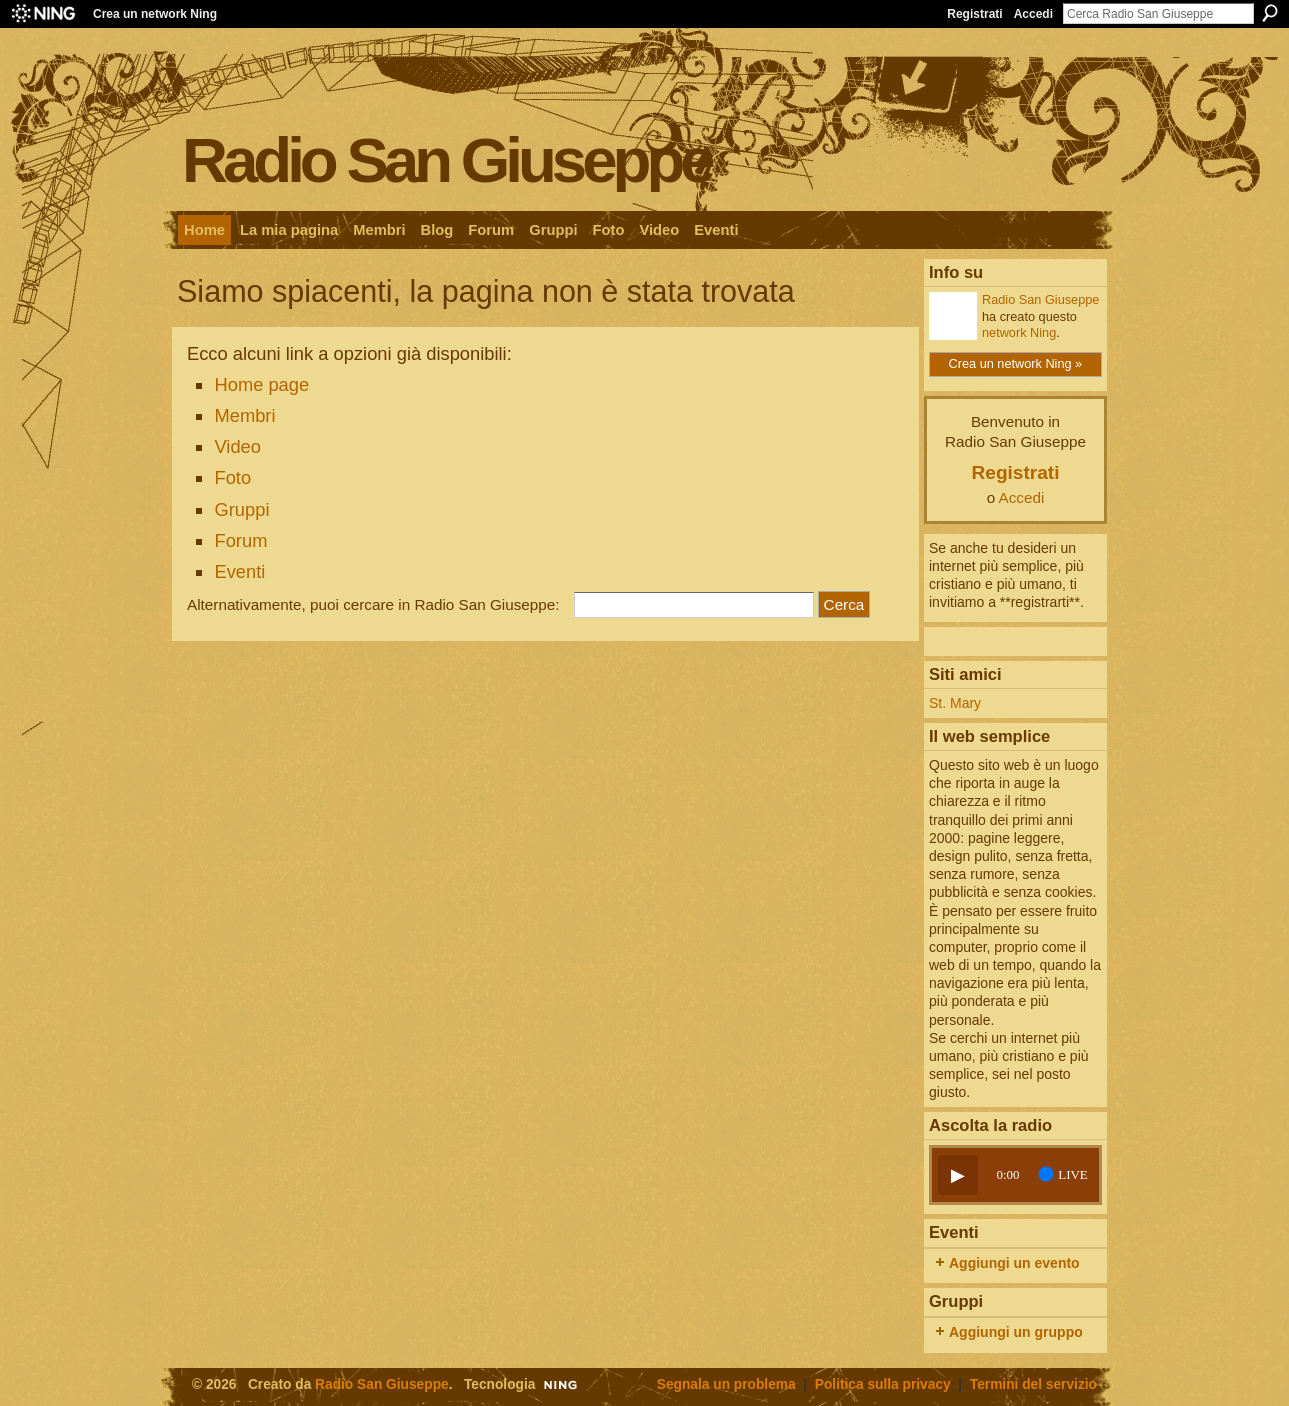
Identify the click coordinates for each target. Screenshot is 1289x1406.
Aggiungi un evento (1014, 1263)
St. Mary (955, 703)
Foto (232, 477)
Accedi (1033, 14)
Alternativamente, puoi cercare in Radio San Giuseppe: (373, 604)
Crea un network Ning (155, 14)
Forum (240, 540)
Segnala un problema (726, 1384)
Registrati (974, 14)
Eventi (239, 571)
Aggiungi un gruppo (1016, 1332)
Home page (261, 384)
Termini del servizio (1033, 1384)
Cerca (1270, 13)
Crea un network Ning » (1016, 363)
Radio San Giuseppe (446, 159)
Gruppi (241, 509)
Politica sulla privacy (883, 1384)
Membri (244, 415)
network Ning (1019, 332)
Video (237, 446)
